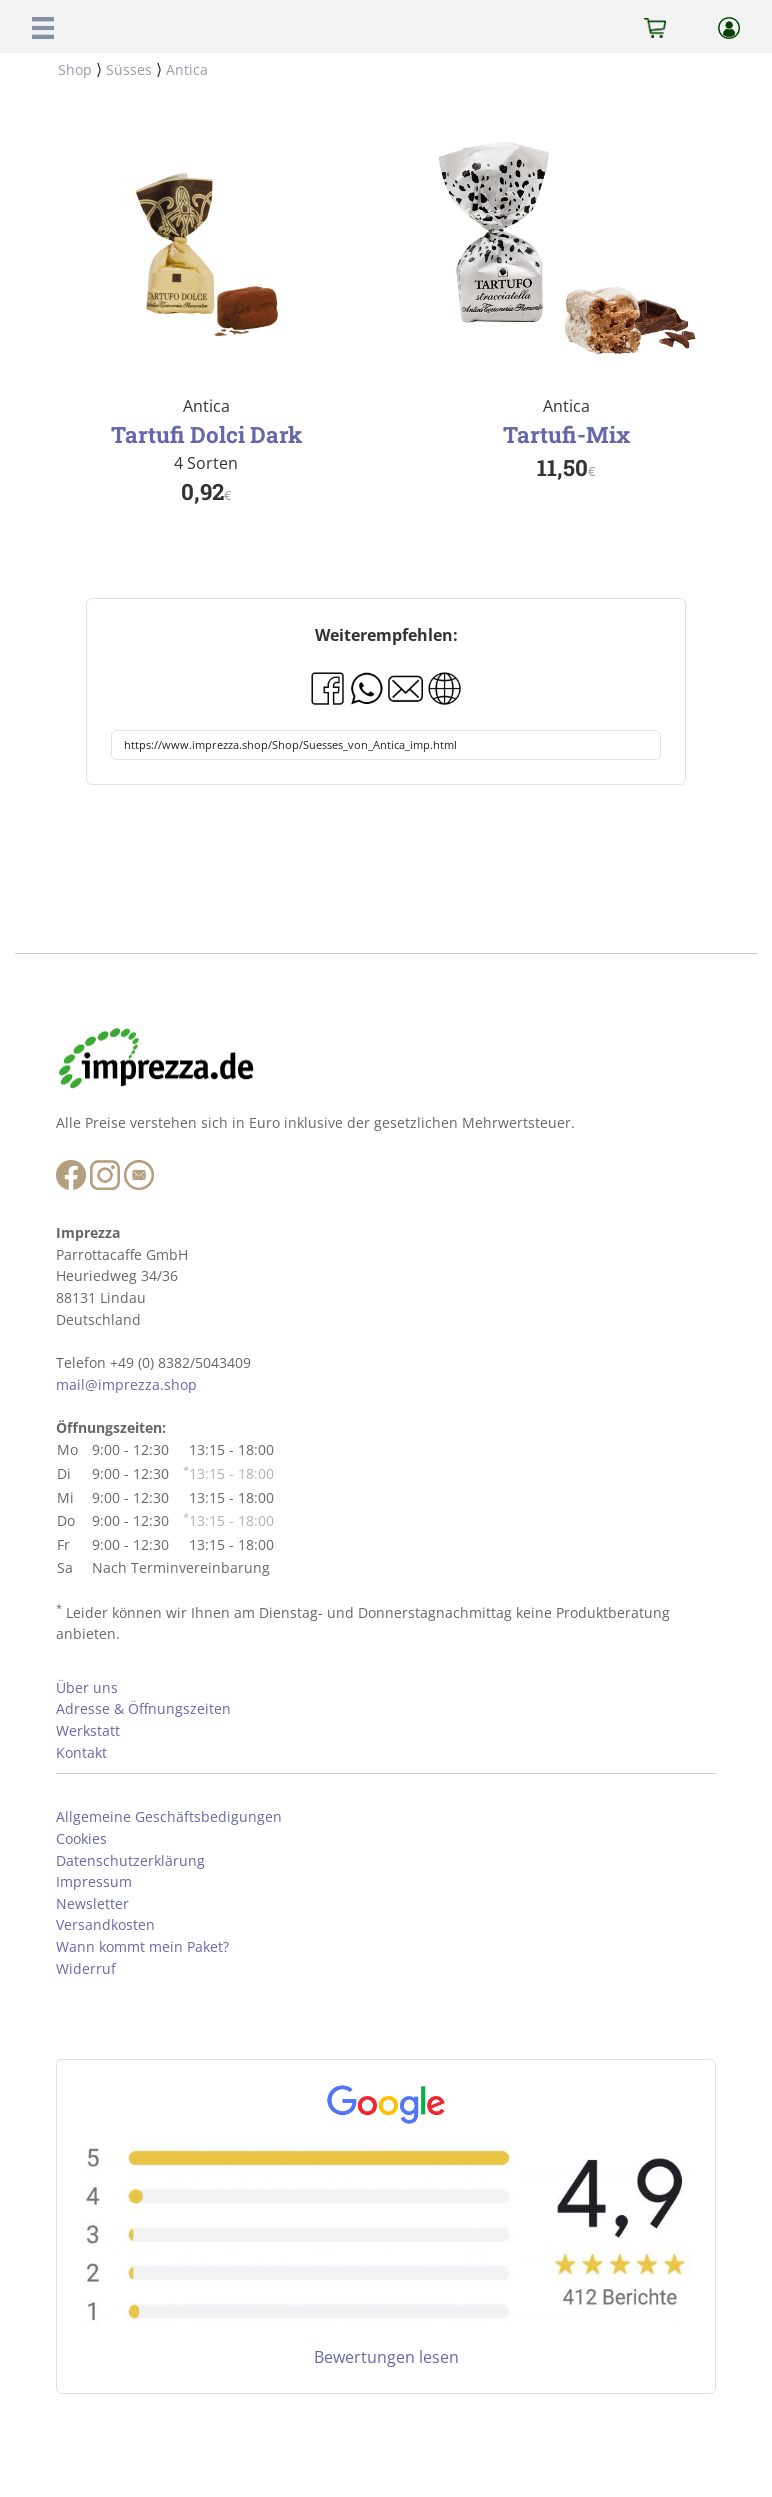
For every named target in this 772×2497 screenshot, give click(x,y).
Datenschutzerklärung (130, 1860)
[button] (43, 26)
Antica (187, 69)
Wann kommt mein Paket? (142, 1946)
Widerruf (86, 1968)
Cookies (81, 1838)
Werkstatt (88, 1730)
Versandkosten (105, 1924)
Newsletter (92, 1903)
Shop (75, 69)
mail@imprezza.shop (126, 1384)
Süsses (129, 69)
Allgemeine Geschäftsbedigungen (169, 1816)
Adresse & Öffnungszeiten (143, 1708)
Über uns (87, 1687)
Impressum (94, 1881)
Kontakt (81, 1752)
